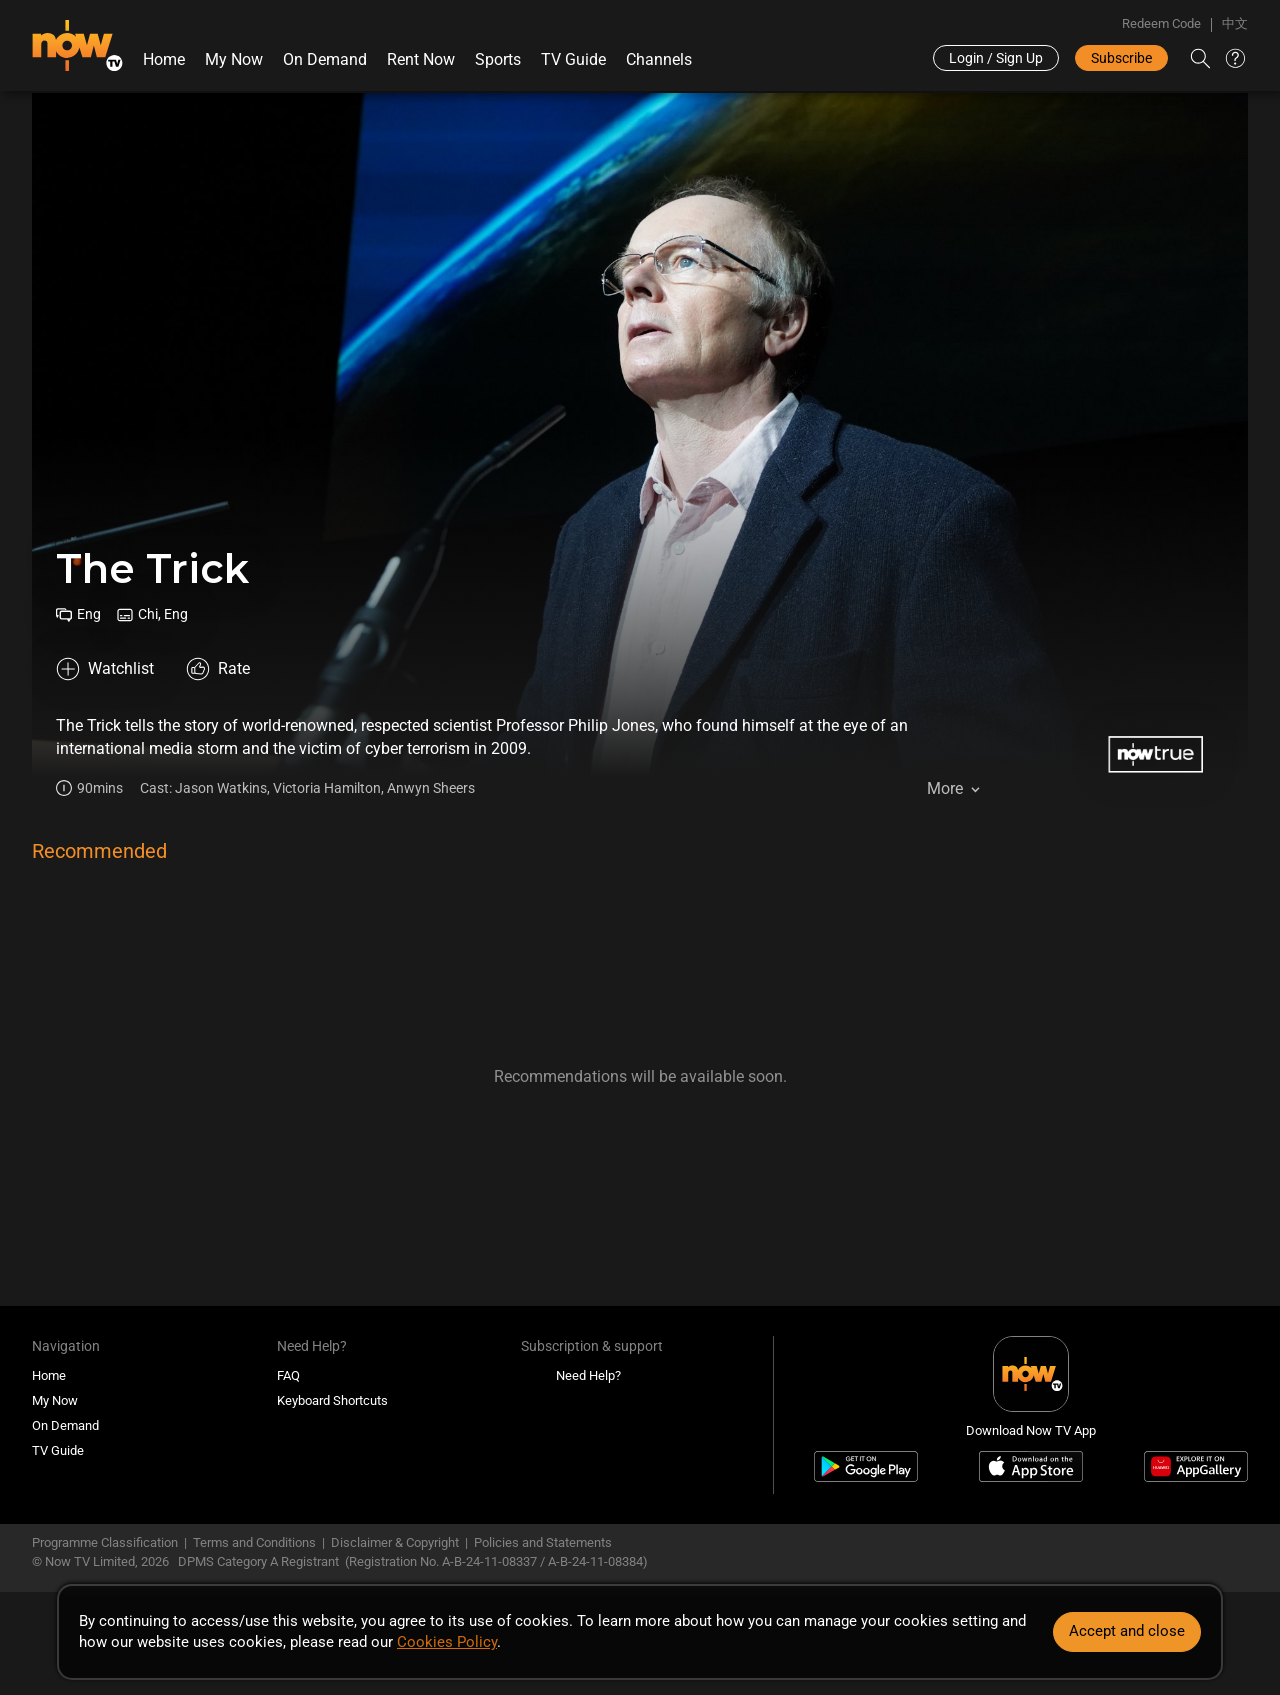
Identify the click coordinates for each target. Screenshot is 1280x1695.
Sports (498, 59)
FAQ (288, 1375)
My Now (234, 59)
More (945, 788)
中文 (1235, 23)
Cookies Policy (447, 1642)
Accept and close (1127, 1631)
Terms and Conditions (254, 1542)
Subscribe (1121, 58)
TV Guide (573, 59)
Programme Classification (105, 1542)
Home (164, 59)
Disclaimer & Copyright (395, 1542)
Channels (659, 59)
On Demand (325, 59)
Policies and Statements (543, 1542)
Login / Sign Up (996, 58)
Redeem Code (1161, 23)
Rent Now (421, 59)
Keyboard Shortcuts (332, 1400)
